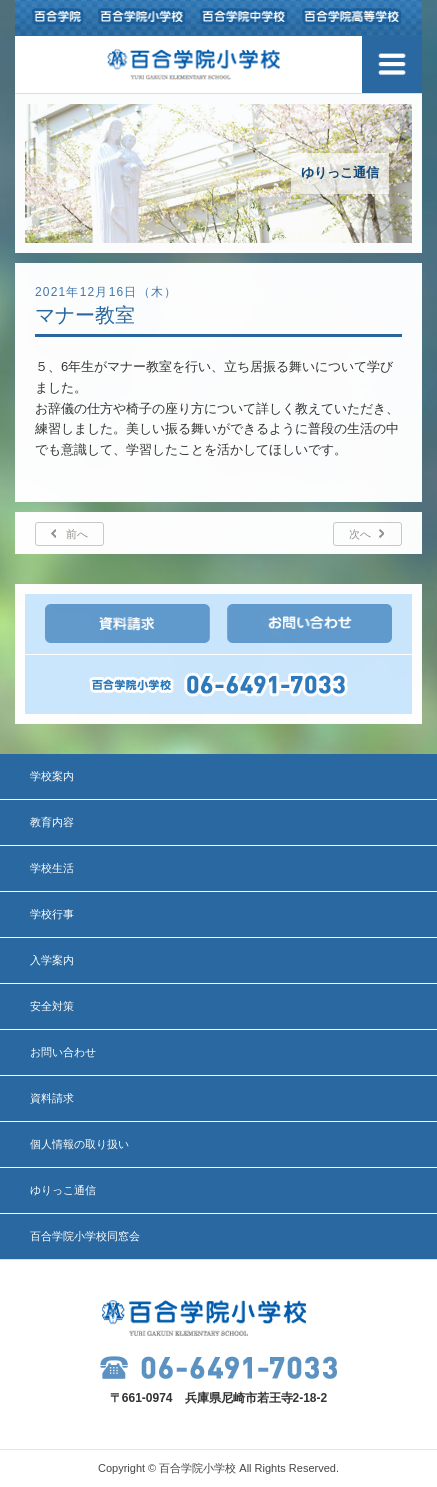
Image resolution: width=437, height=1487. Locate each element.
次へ (360, 534)
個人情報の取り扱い (79, 1144)
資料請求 (52, 1098)
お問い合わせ (63, 1052)
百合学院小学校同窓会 (85, 1236)
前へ (77, 534)
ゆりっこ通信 (63, 1190)
